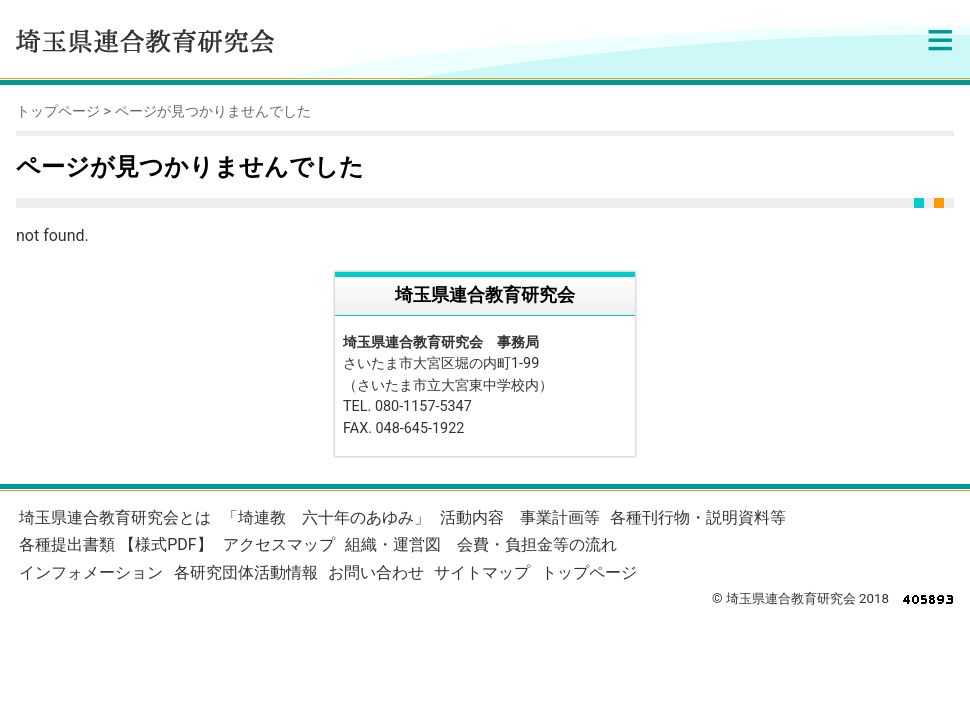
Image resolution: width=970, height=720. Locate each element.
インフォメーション (91, 572)
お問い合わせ (376, 572)
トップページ (58, 111)
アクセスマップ (279, 544)
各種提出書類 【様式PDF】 (115, 544)
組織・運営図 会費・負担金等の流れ (481, 544)
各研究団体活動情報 (246, 572)
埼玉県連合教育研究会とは (115, 517)
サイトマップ (482, 572)
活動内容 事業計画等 (520, 517)
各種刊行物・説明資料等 (698, 517)
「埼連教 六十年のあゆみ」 (326, 517)
